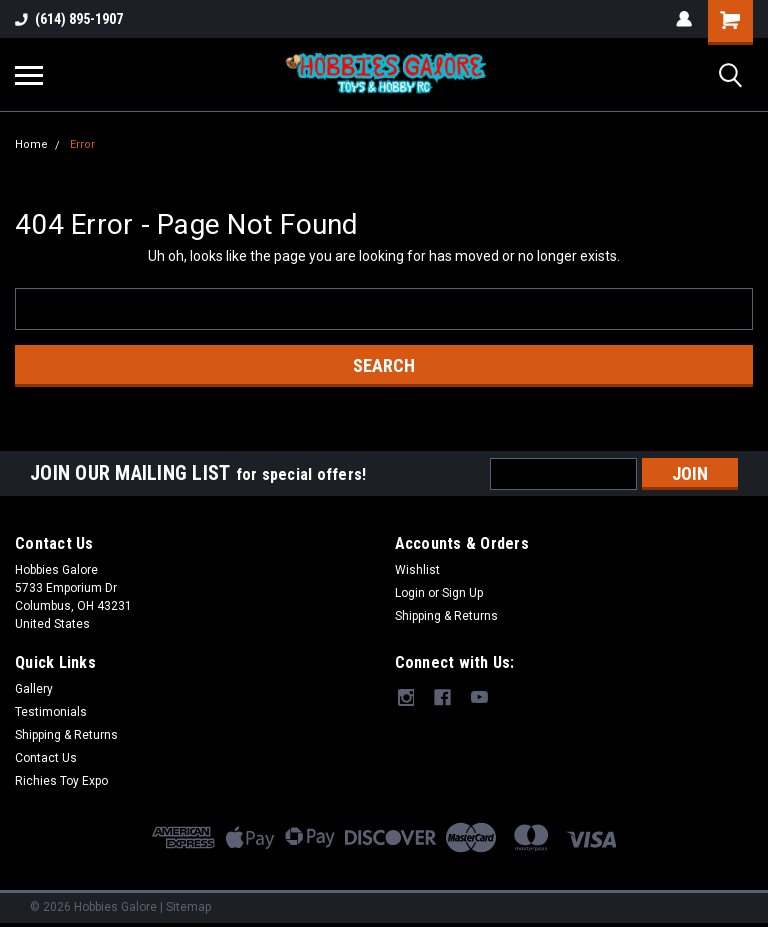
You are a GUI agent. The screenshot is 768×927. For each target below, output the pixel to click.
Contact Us (46, 758)
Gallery (34, 689)
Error (82, 144)
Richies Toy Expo (61, 781)
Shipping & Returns (446, 616)
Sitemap (188, 907)
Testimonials (51, 712)
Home (31, 144)
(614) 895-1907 (69, 19)
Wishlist (417, 570)
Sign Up (462, 593)
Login (410, 593)
